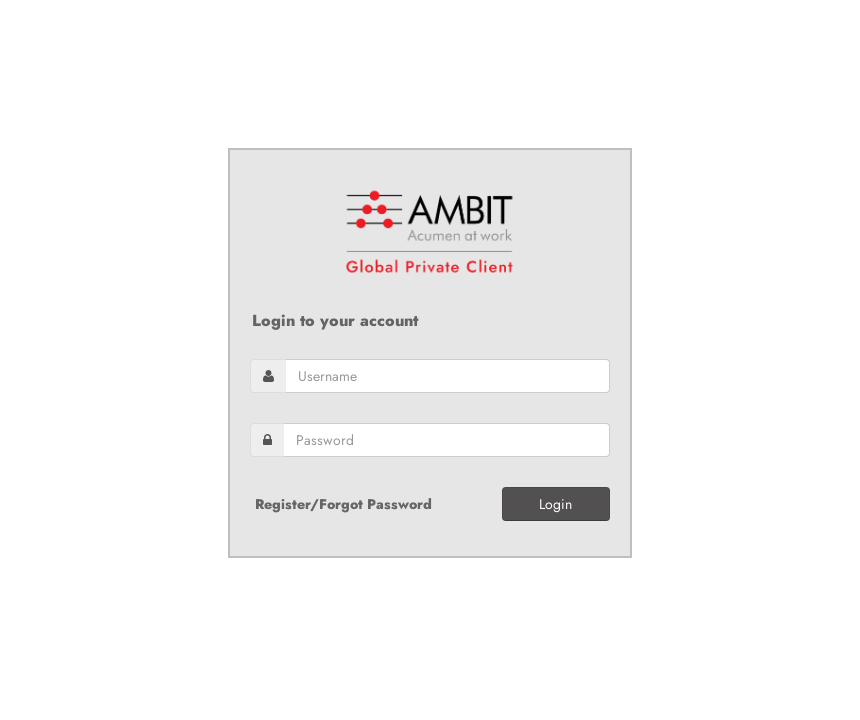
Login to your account (335, 321)
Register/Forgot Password (343, 504)
